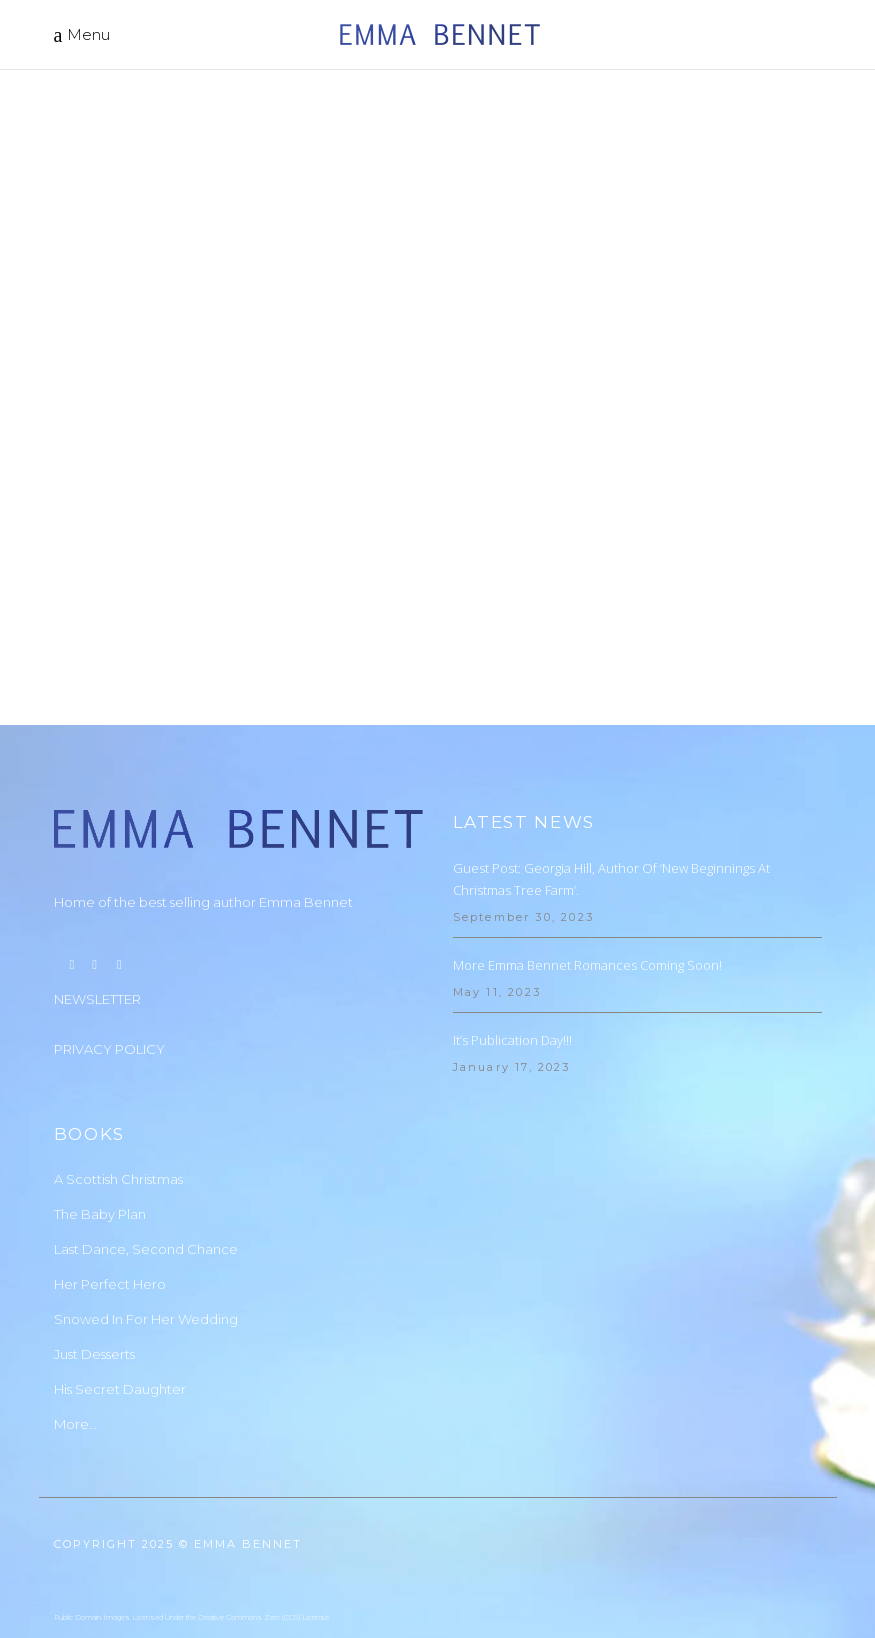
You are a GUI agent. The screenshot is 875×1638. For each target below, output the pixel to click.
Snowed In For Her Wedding (146, 1227)
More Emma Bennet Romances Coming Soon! (587, 873)
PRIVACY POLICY (109, 957)
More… (75, 1332)
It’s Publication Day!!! (512, 948)
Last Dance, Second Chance (146, 1157)
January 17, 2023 (512, 975)
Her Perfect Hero (110, 1192)
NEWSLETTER (97, 907)
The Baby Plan (100, 1122)
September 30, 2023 (524, 825)
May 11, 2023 (497, 900)
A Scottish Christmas (118, 1087)
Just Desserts (94, 1262)
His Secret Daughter (120, 1297)
